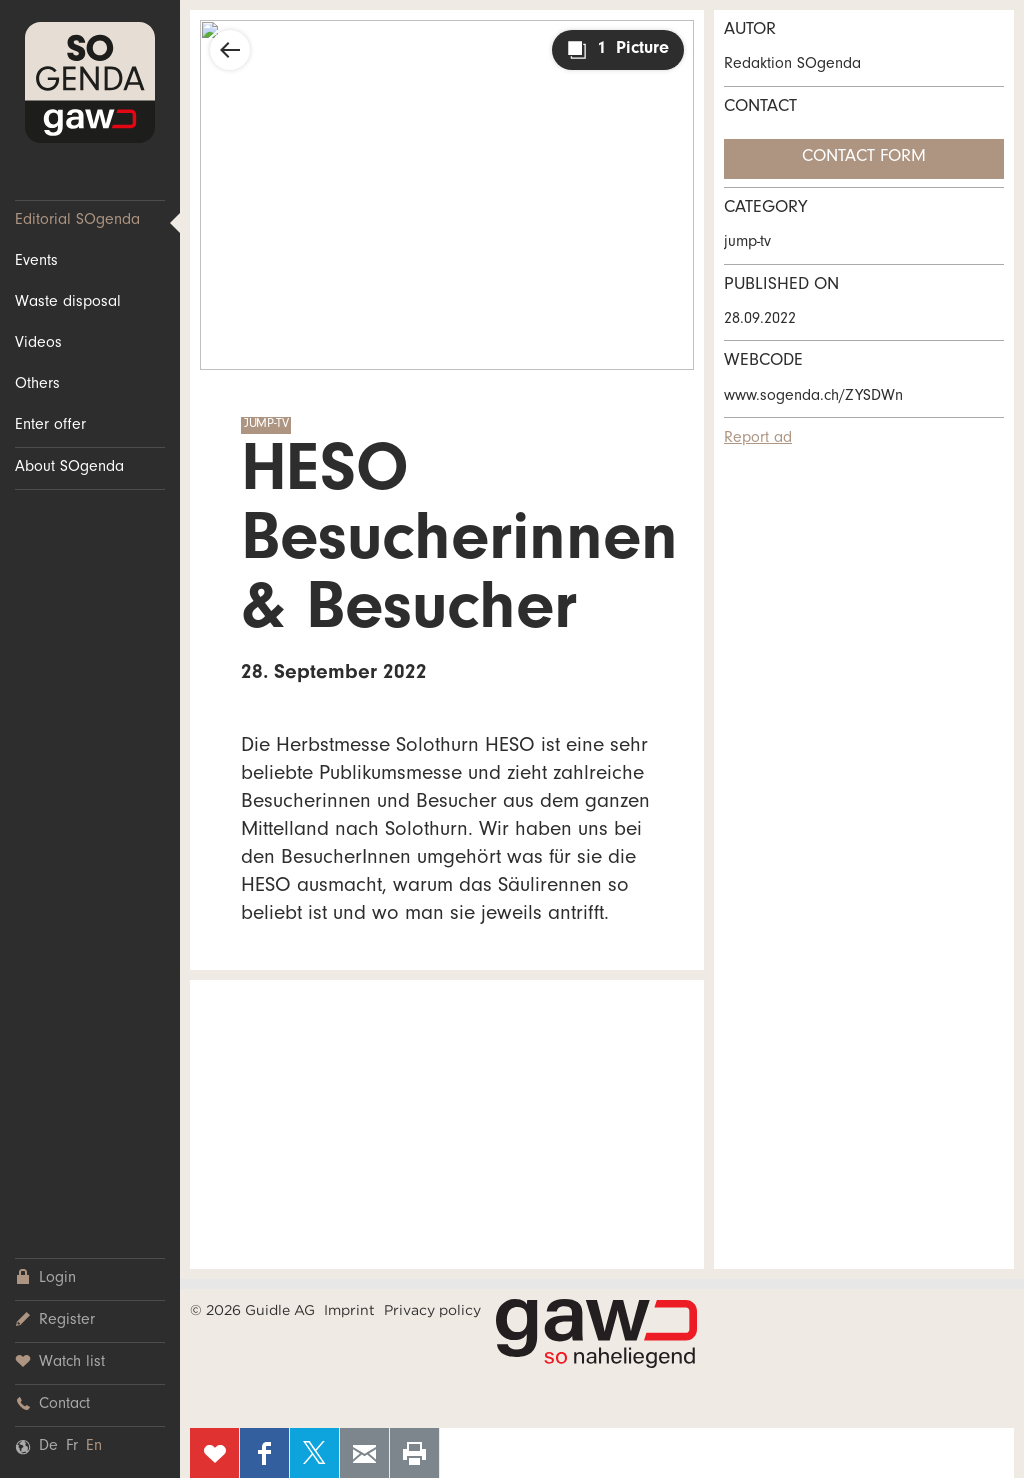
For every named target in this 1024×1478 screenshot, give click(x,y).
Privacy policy (432, 1310)
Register (55, 1320)
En (94, 1447)
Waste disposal (68, 303)
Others (37, 385)
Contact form (864, 158)
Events (36, 262)
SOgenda (90, 82)
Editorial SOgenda (77, 221)
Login (45, 1278)
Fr (72, 1447)
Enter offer (50, 426)
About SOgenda (69, 468)
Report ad (758, 439)
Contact (52, 1404)
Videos (38, 344)
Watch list (60, 1362)
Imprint (349, 1310)
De (48, 1447)
